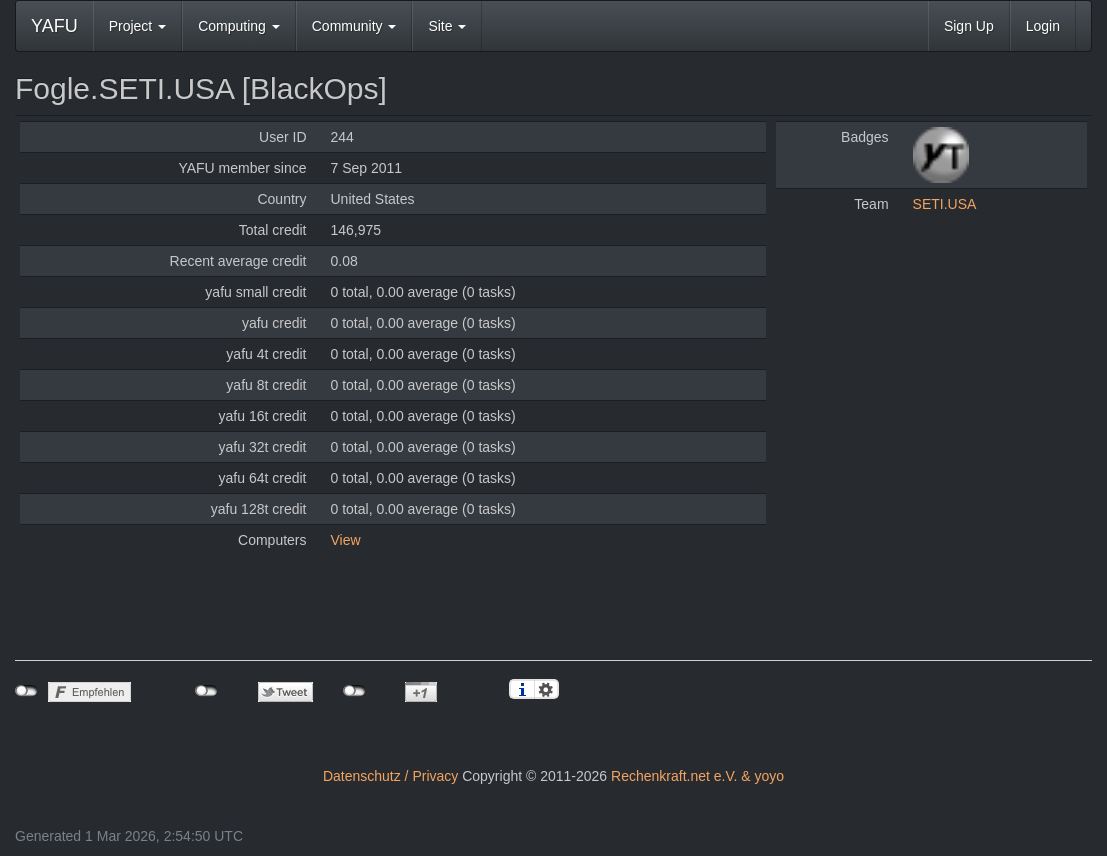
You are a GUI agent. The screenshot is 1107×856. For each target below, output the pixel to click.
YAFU (54, 26)
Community (354, 26)
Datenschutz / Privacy (390, 776)
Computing (239, 26)
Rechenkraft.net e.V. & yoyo (697, 776)
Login (1043, 26)
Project (137, 26)
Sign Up (969, 26)
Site (447, 26)
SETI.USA (945, 204)
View (346, 540)
